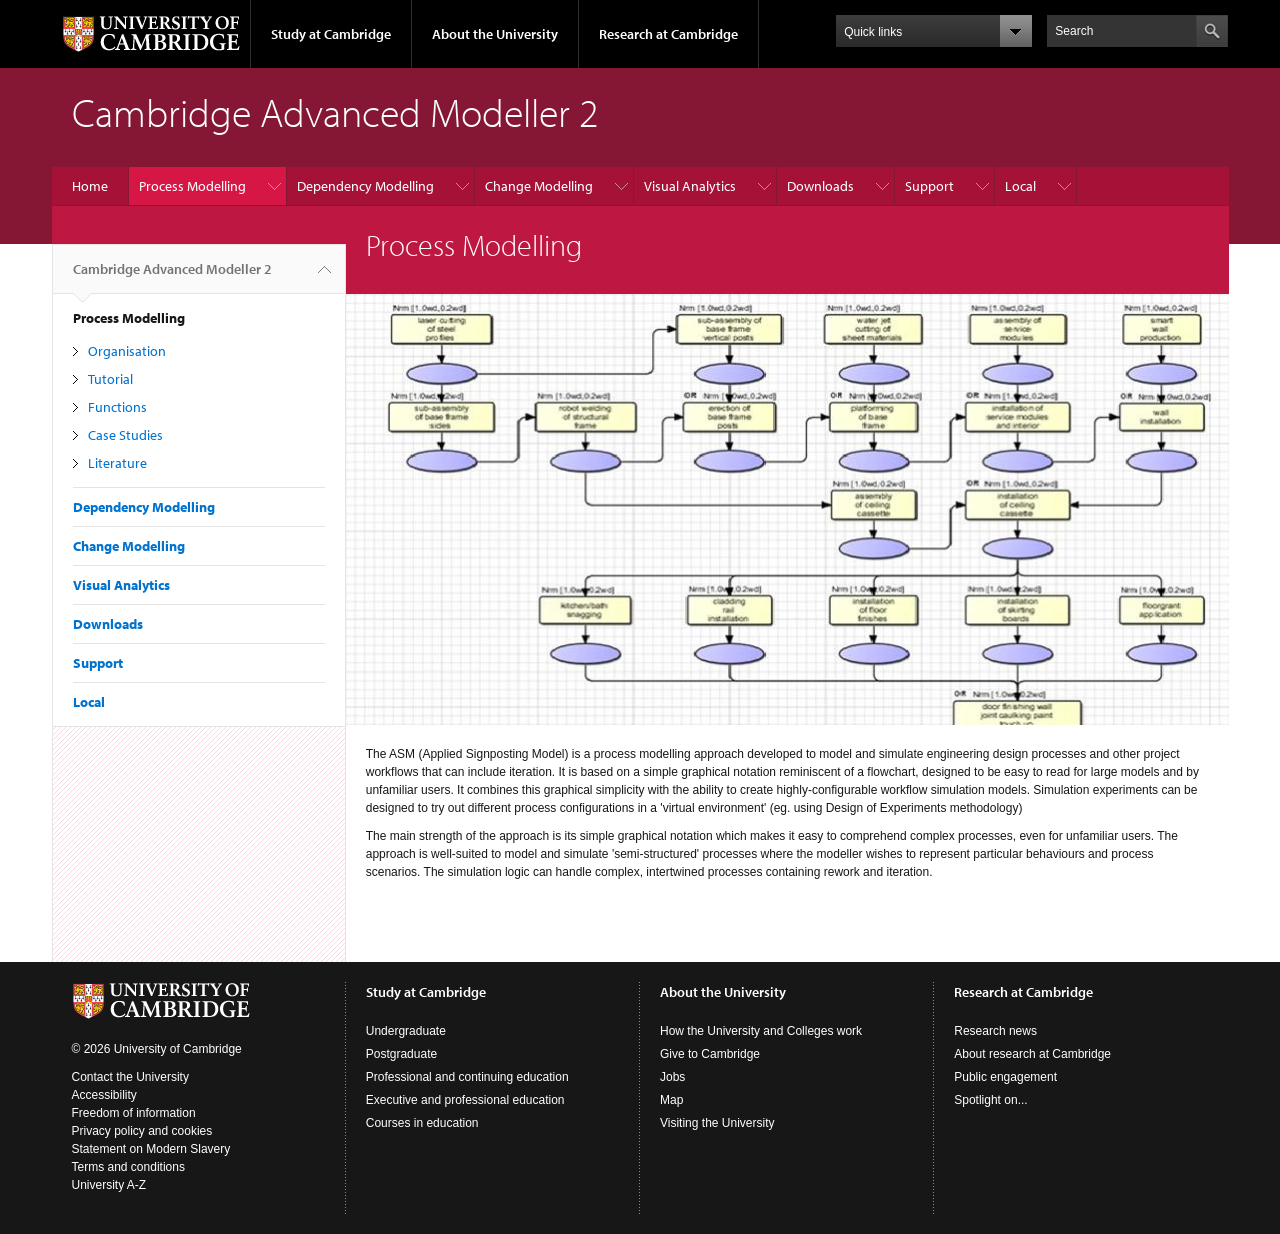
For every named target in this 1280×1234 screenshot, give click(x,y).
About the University (495, 34)
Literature (117, 463)
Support (929, 186)
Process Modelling (192, 186)
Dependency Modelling (365, 186)
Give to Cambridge (710, 1054)
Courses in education (422, 1123)
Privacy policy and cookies (142, 1131)
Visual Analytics (690, 186)
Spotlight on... (990, 1100)
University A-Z (109, 1185)
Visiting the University (717, 1123)
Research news (995, 1031)
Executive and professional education (465, 1100)
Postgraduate (401, 1054)
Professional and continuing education (467, 1077)
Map (671, 1100)
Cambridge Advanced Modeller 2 (172, 277)
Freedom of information (134, 1113)
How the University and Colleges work (761, 1031)
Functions (117, 407)
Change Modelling (539, 186)
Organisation (127, 351)
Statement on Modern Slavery (151, 1149)
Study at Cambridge (331, 34)
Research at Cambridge (668, 34)
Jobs (672, 1077)
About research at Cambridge (1032, 1054)
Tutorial (110, 379)
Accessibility (104, 1095)
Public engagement (1005, 1077)
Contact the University (130, 1077)
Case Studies (125, 435)
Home (90, 186)
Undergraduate (406, 1031)
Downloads (820, 186)
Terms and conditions (128, 1167)
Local (1020, 186)
